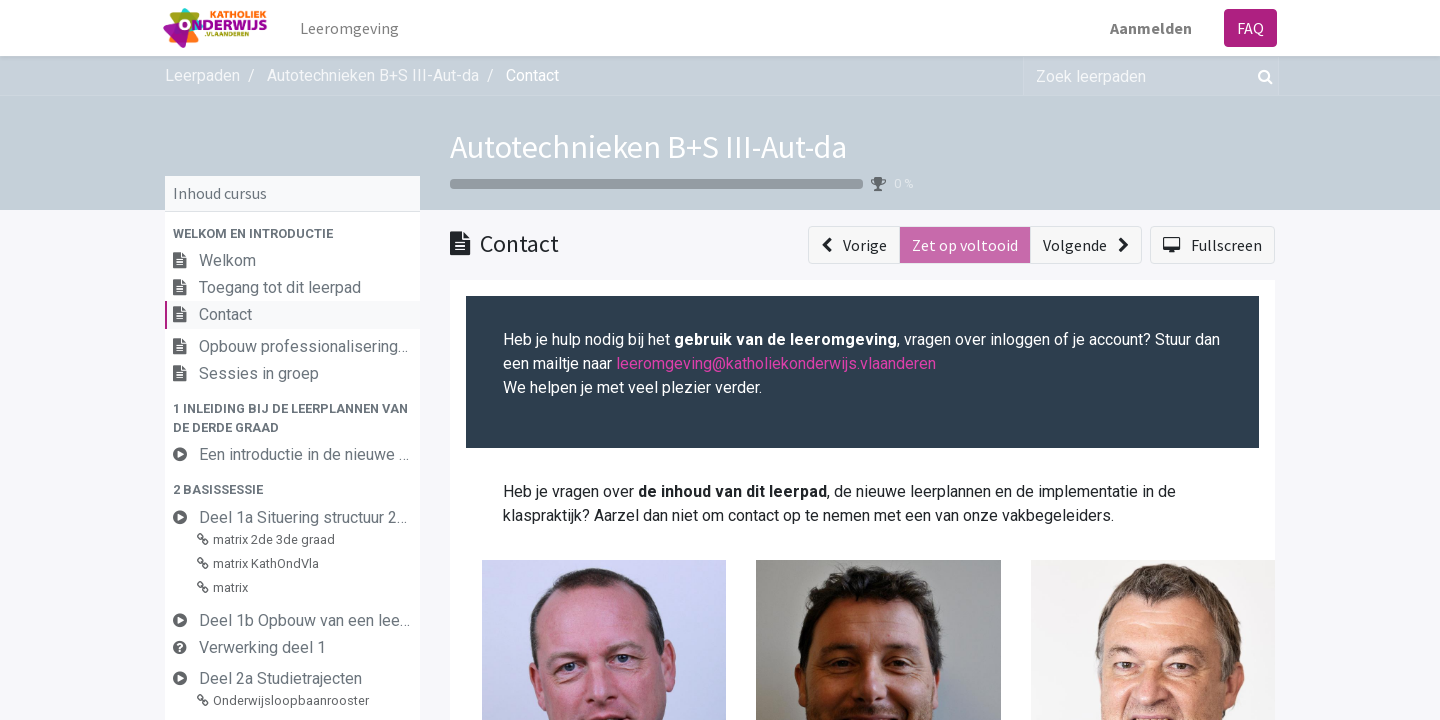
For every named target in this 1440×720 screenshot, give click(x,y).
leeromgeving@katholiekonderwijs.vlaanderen (776, 363)
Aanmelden (1149, 28)
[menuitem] (351, 28)
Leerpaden (202, 75)
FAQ (1248, 28)
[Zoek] (1261, 76)
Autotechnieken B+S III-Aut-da (648, 147)
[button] (292, 233)
